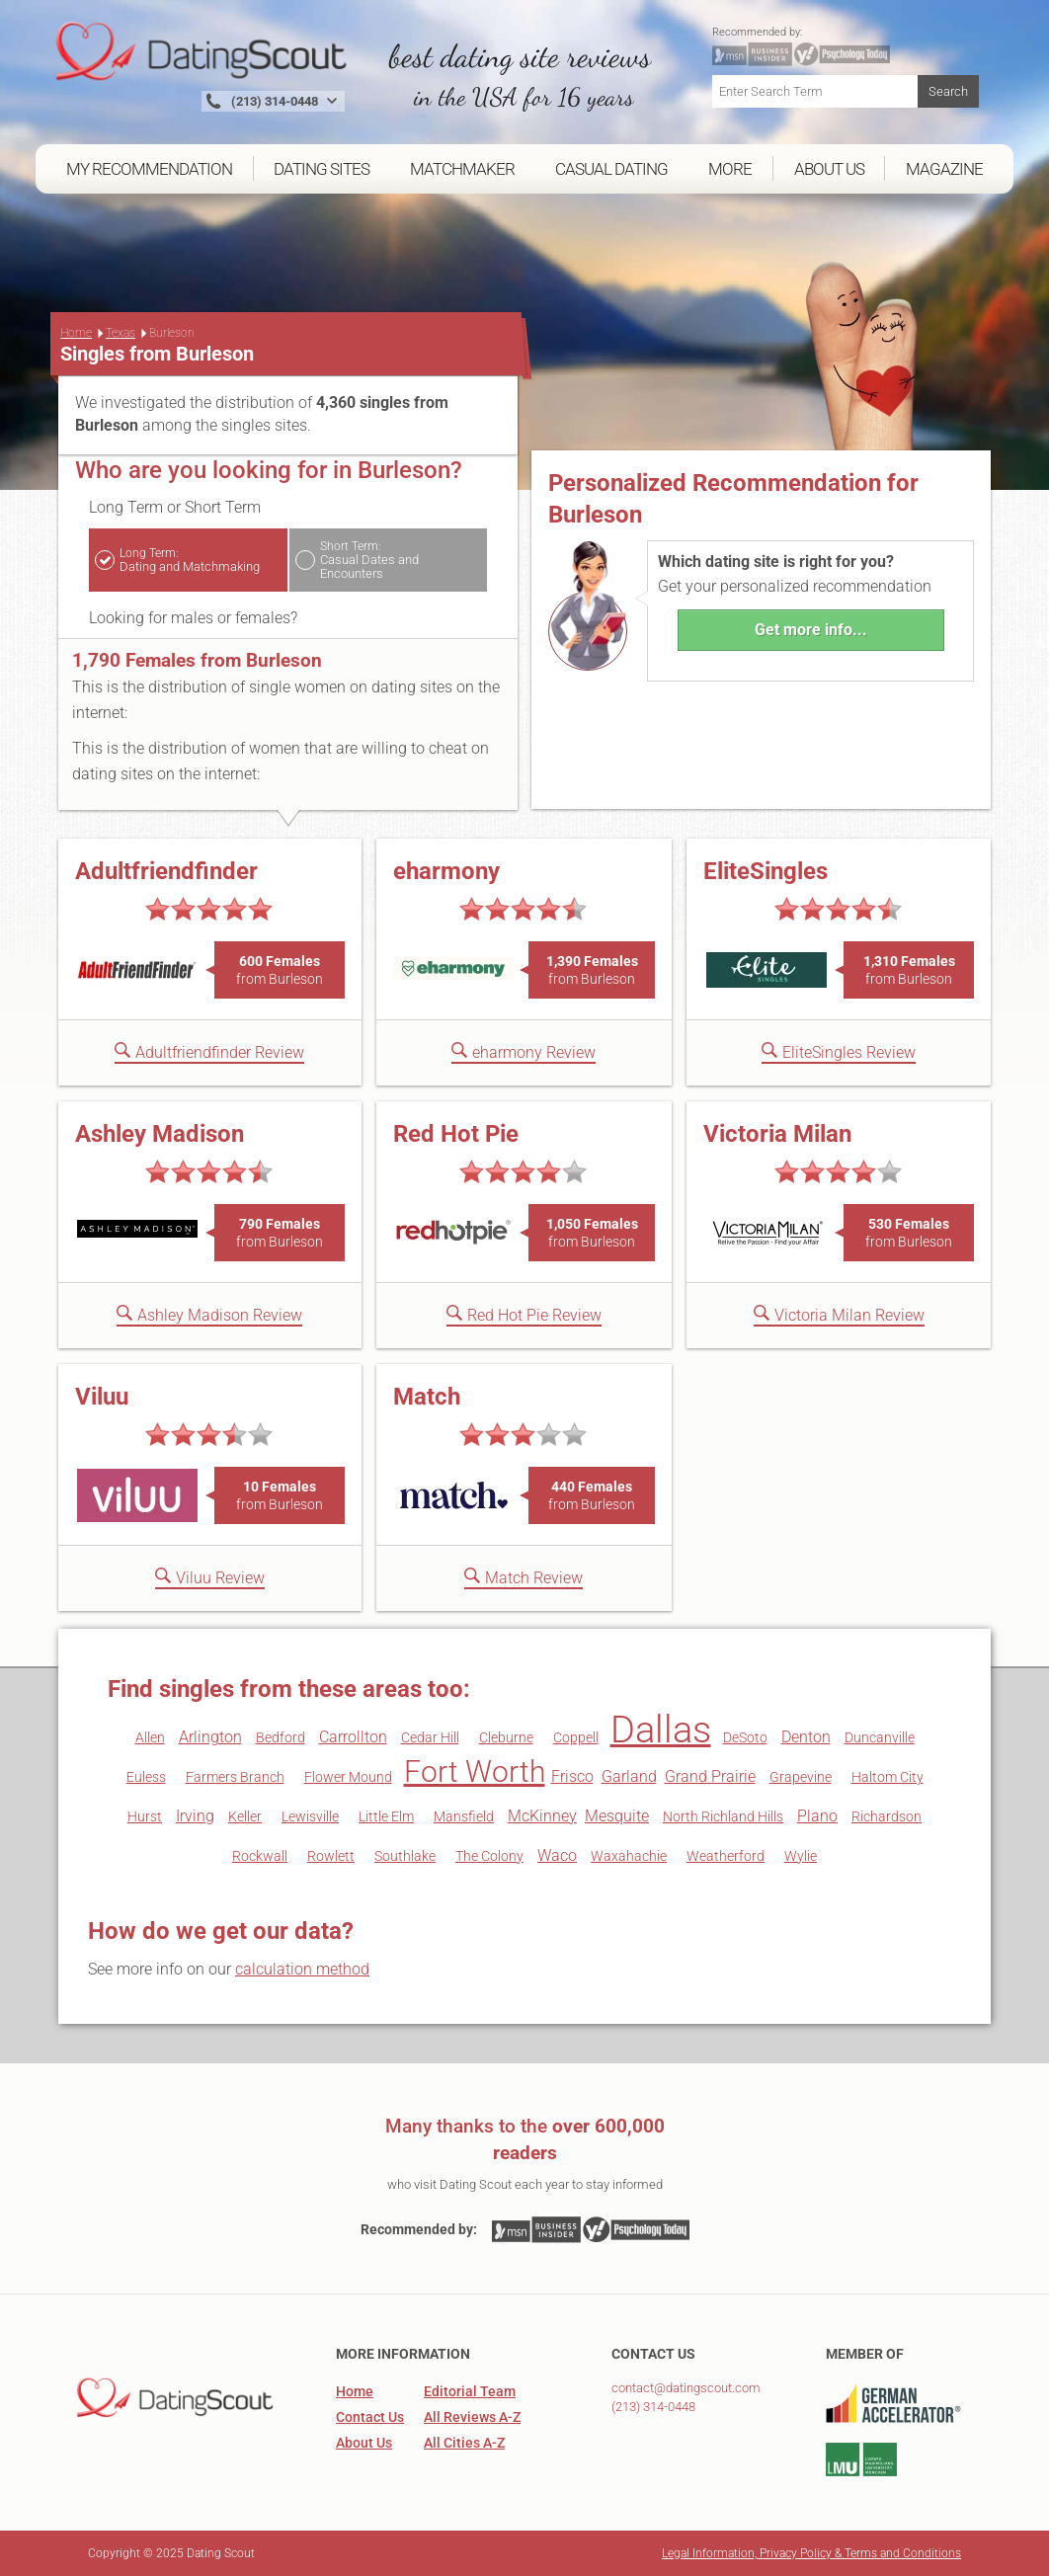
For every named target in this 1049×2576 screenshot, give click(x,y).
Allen (150, 1737)
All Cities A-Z (464, 2443)
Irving (195, 1816)
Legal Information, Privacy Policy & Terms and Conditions (811, 2553)
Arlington (210, 1737)
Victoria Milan (777, 1134)
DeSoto (745, 1737)
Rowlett (331, 1856)
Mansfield (464, 1816)
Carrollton (353, 1737)
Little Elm (386, 1816)
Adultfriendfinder (166, 871)
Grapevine (800, 1777)
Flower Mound (348, 1777)
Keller (245, 1816)
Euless (146, 1777)
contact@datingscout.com (686, 2387)
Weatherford (725, 1856)
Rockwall (259, 1856)
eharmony (446, 871)
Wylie (800, 1856)
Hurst (144, 1816)
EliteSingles (765, 871)
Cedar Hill (430, 1737)
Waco (557, 1855)
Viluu (101, 1396)
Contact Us (370, 2417)
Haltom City (887, 1777)
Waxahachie (629, 1856)
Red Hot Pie (456, 1134)
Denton (806, 1737)
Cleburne (506, 1737)
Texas (120, 333)
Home (76, 333)
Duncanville (880, 1737)
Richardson (886, 1816)
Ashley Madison (159, 1134)
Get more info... (811, 629)
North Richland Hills (723, 1816)
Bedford (280, 1737)
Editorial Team (470, 2391)
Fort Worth (474, 1771)
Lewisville (310, 1816)
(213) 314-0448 (653, 2406)
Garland (629, 1776)
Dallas (660, 1729)
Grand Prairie (710, 1776)
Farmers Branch (235, 1777)
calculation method (302, 1969)
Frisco (572, 1776)
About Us (364, 2443)
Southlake (405, 1856)
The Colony (489, 1856)
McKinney (542, 1816)
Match (426, 1396)
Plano (817, 1816)
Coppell (576, 1737)
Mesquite (617, 1816)
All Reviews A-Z (472, 2417)
